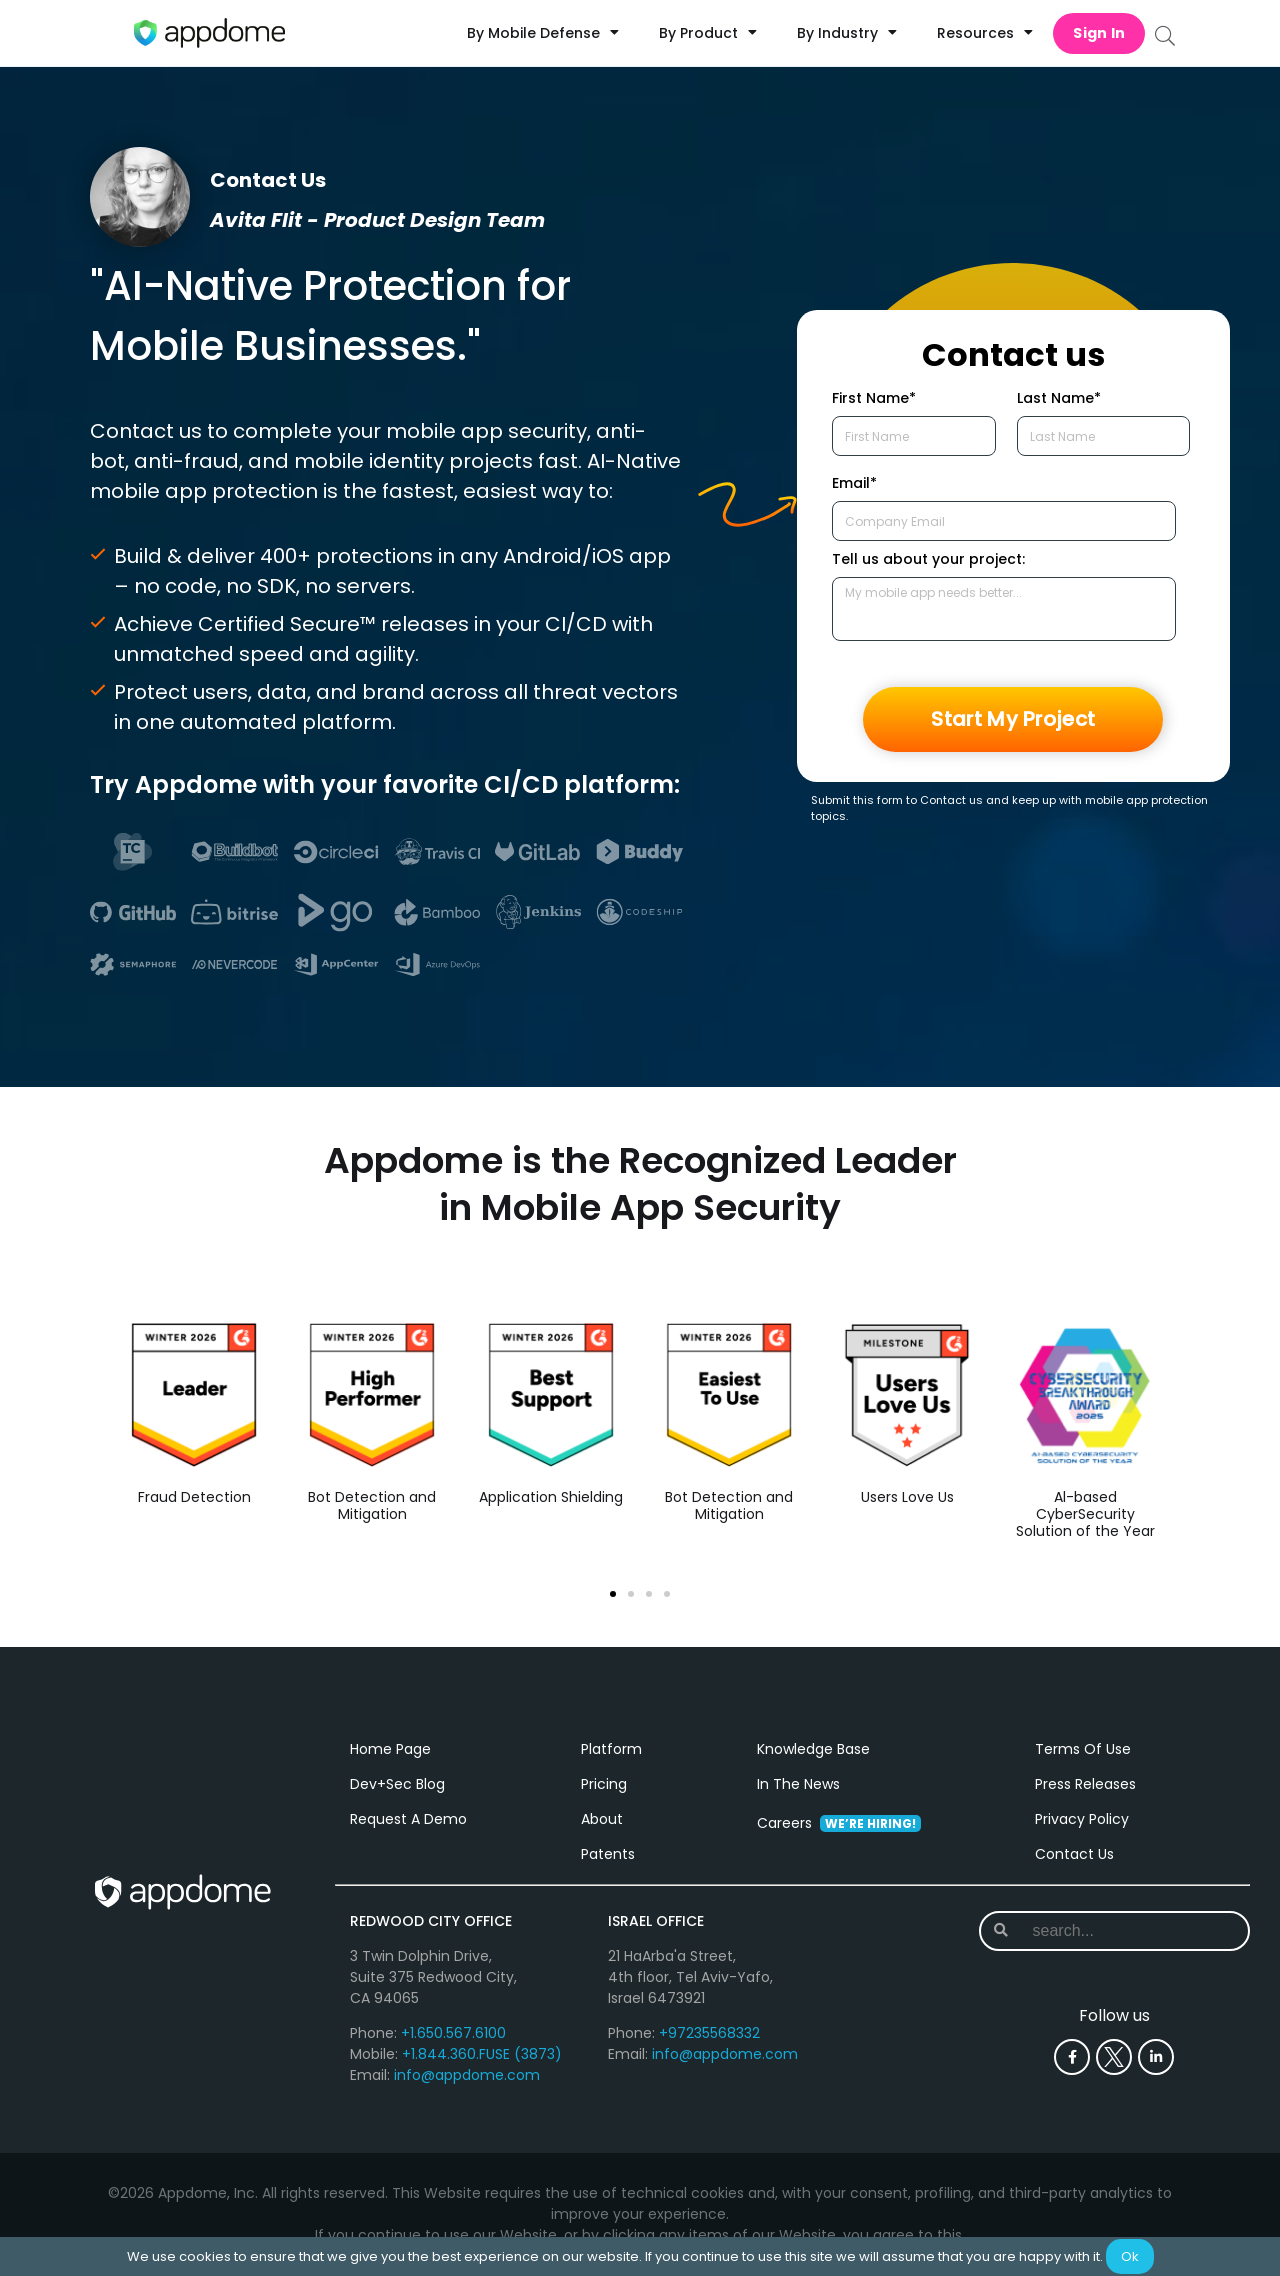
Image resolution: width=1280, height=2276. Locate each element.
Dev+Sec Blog (397, 1784)
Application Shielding (551, 1498)
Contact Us (1074, 1854)
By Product (708, 33)
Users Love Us (907, 1498)
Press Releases (1085, 1784)
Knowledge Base (813, 1749)
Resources (985, 33)
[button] (613, 1594)
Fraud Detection (194, 1498)
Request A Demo (408, 1819)
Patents (608, 1854)
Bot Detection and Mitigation (372, 1506)
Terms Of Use (1083, 1749)
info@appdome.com (467, 2075)
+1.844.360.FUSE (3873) (482, 2054)
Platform (611, 1749)
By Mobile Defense (543, 33)
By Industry (847, 33)
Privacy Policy (1082, 1819)
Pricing (604, 1784)
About (602, 1819)
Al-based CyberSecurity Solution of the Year (1085, 1515)
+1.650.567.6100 (453, 2033)
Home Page (390, 1749)
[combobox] (1114, 1931)
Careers (839, 1823)
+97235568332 (709, 2033)
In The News (798, 1784)
